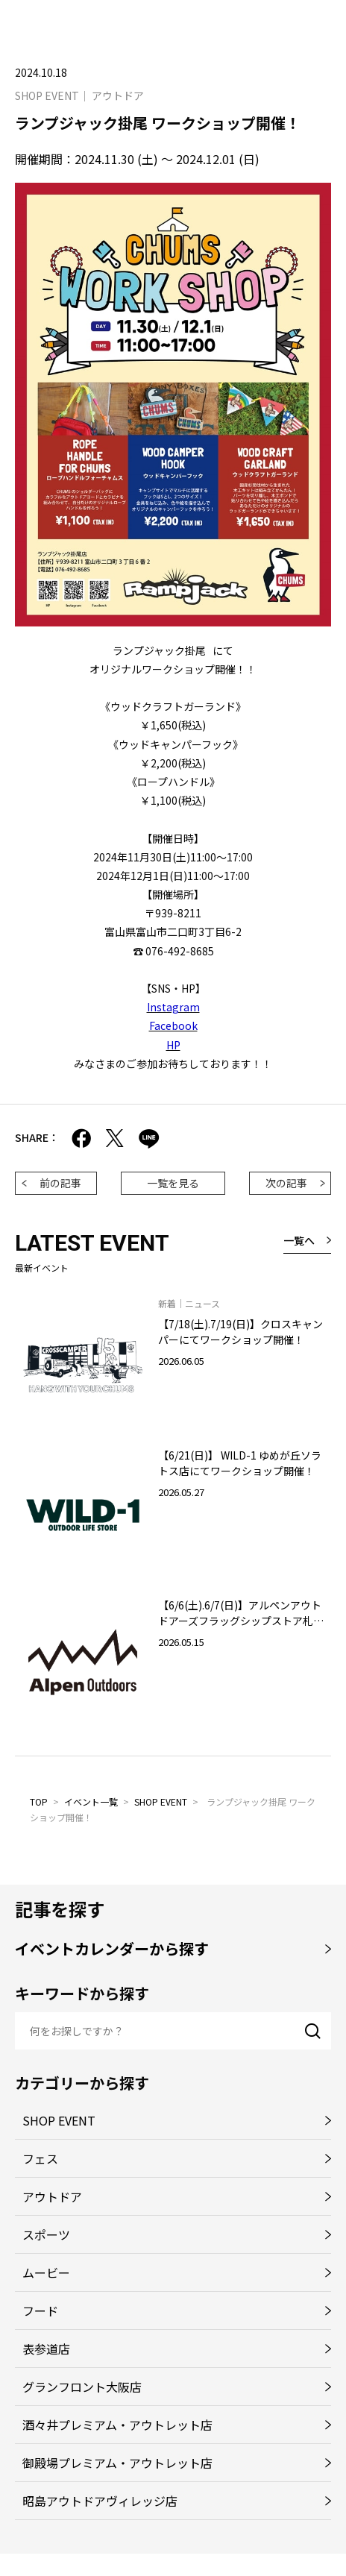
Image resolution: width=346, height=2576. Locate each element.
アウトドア (52, 2196)
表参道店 (46, 2348)
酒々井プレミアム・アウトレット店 (117, 2425)
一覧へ (299, 1240)
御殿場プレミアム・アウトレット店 (117, 2463)
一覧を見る (173, 1182)
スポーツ (46, 2234)
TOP (39, 1801)
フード (40, 2310)
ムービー (46, 2272)
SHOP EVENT (160, 1801)
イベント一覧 (91, 1801)
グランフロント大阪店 (82, 2387)
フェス (40, 2158)
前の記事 (60, 1182)
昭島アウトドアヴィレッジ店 (99, 2501)
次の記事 (286, 1182)
